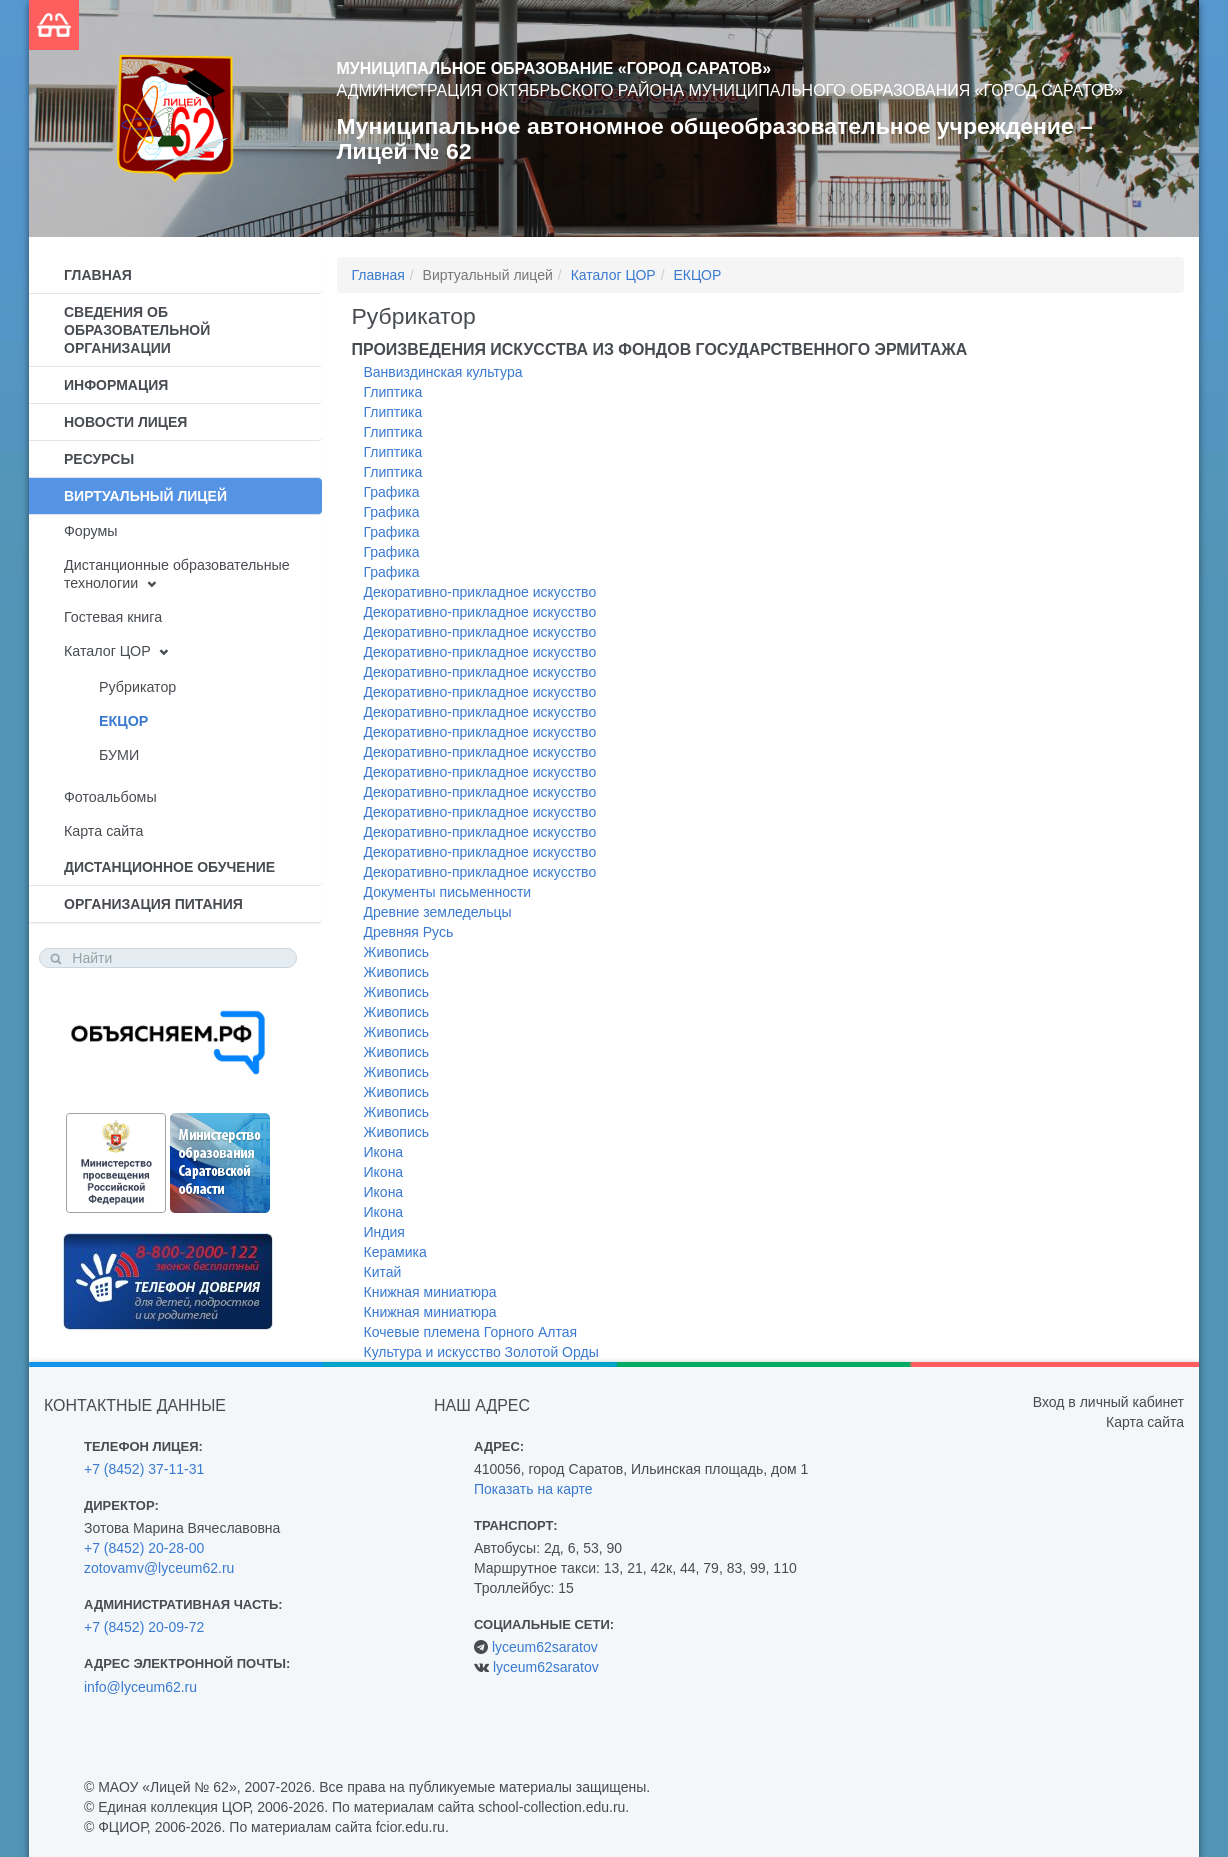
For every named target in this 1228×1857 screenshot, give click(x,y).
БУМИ (119, 755)
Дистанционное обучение (169, 867)
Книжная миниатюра (430, 1292)
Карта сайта (103, 831)
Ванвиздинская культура (443, 372)
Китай (383, 1272)
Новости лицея (125, 422)
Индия (384, 1232)
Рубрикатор (137, 687)
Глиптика (393, 392)
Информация (116, 385)
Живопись (397, 952)
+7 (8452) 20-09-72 (144, 1627)
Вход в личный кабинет (1108, 1402)
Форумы (91, 531)
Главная (98, 275)
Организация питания (153, 904)
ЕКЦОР (123, 721)
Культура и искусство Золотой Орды (481, 1352)
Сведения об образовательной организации (137, 330)
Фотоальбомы (110, 797)
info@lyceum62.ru (140, 1687)
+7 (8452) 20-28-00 (144, 1548)
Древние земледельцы (438, 912)
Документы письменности (448, 892)
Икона (384, 1152)
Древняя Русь (409, 932)
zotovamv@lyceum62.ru (159, 1568)
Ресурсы (99, 459)
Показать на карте (533, 1489)
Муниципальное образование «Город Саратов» (554, 68)
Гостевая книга (113, 617)
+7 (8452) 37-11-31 (144, 1469)
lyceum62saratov (545, 1647)
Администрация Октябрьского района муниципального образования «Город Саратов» (730, 90)
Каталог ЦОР (107, 651)
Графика (392, 492)
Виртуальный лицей (145, 496)
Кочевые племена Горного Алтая (471, 1332)
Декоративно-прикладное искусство (480, 592)
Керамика (395, 1252)
